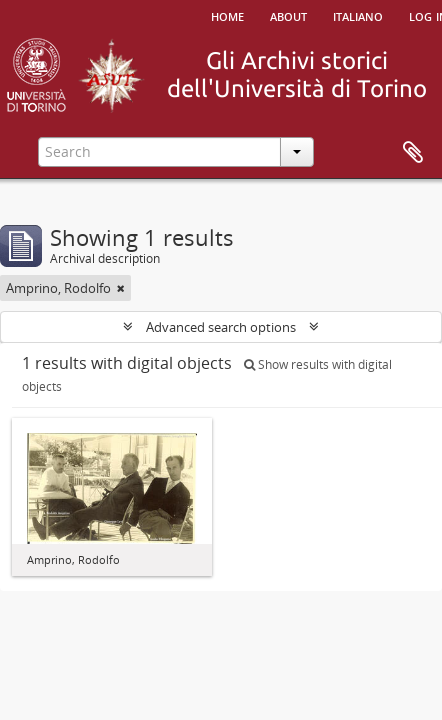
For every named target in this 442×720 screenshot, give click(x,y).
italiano (358, 15)
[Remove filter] (121, 288)
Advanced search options (221, 327)
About (288, 15)
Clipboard (413, 153)
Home (227, 15)
